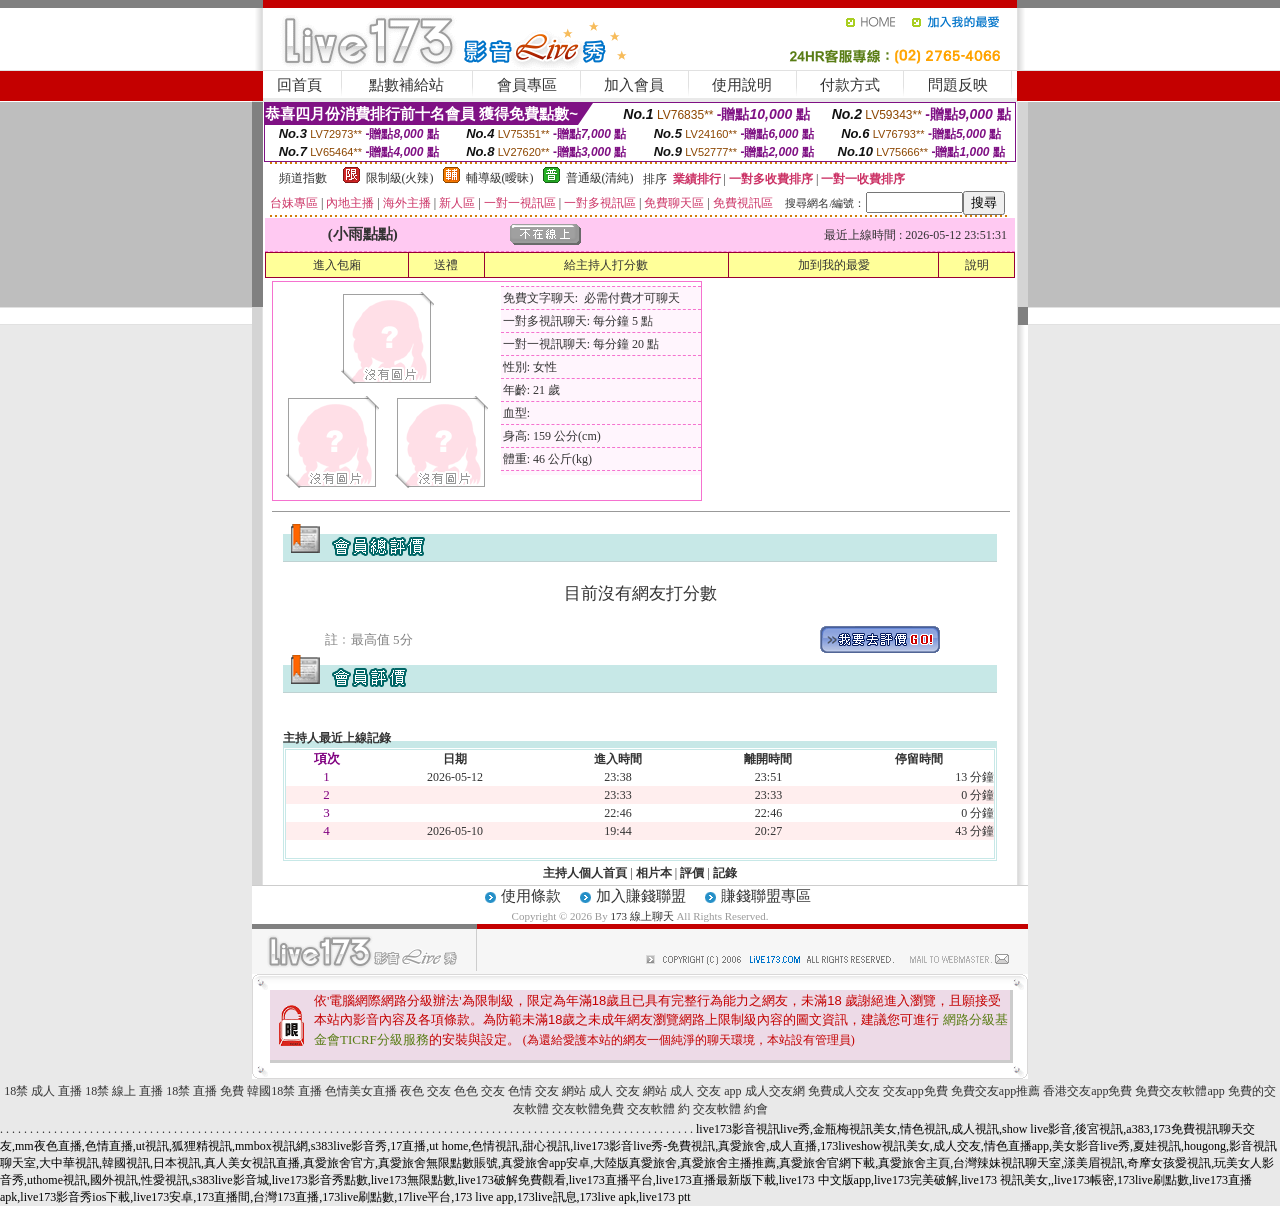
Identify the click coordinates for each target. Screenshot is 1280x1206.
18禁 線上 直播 (124, 1091)
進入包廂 (337, 265)
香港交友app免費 (1087, 1091)
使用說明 (742, 85)
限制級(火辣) (400, 178)
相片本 (654, 873)
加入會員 (634, 85)
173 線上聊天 (641, 916)
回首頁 (299, 85)
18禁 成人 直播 (43, 1091)
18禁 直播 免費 (205, 1091)
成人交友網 (775, 1091)
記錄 (725, 873)
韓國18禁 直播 (284, 1091)
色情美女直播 (361, 1091)
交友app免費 (915, 1091)
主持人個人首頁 (585, 873)
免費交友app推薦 (995, 1091)
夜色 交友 (425, 1091)
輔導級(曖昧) (500, 178)
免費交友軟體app (1179, 1091)
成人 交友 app (705, 1091)
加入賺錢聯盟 (641, 896)
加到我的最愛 (834, 265)
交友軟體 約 (658, 1109)
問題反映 (958, 85)
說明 (977, 265)
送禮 (446, 265)
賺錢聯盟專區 (766, 896)
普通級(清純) (600, 178)
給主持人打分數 (606, 265)
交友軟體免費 (588, 1109)
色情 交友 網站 (547, 1091)
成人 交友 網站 (628, 1091)
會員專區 (527, 85)
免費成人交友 (844, 1091)
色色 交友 (479, 1091)
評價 (692, 873)
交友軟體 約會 (730, 1109)
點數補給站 (406, 85)
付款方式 (850, 85)
